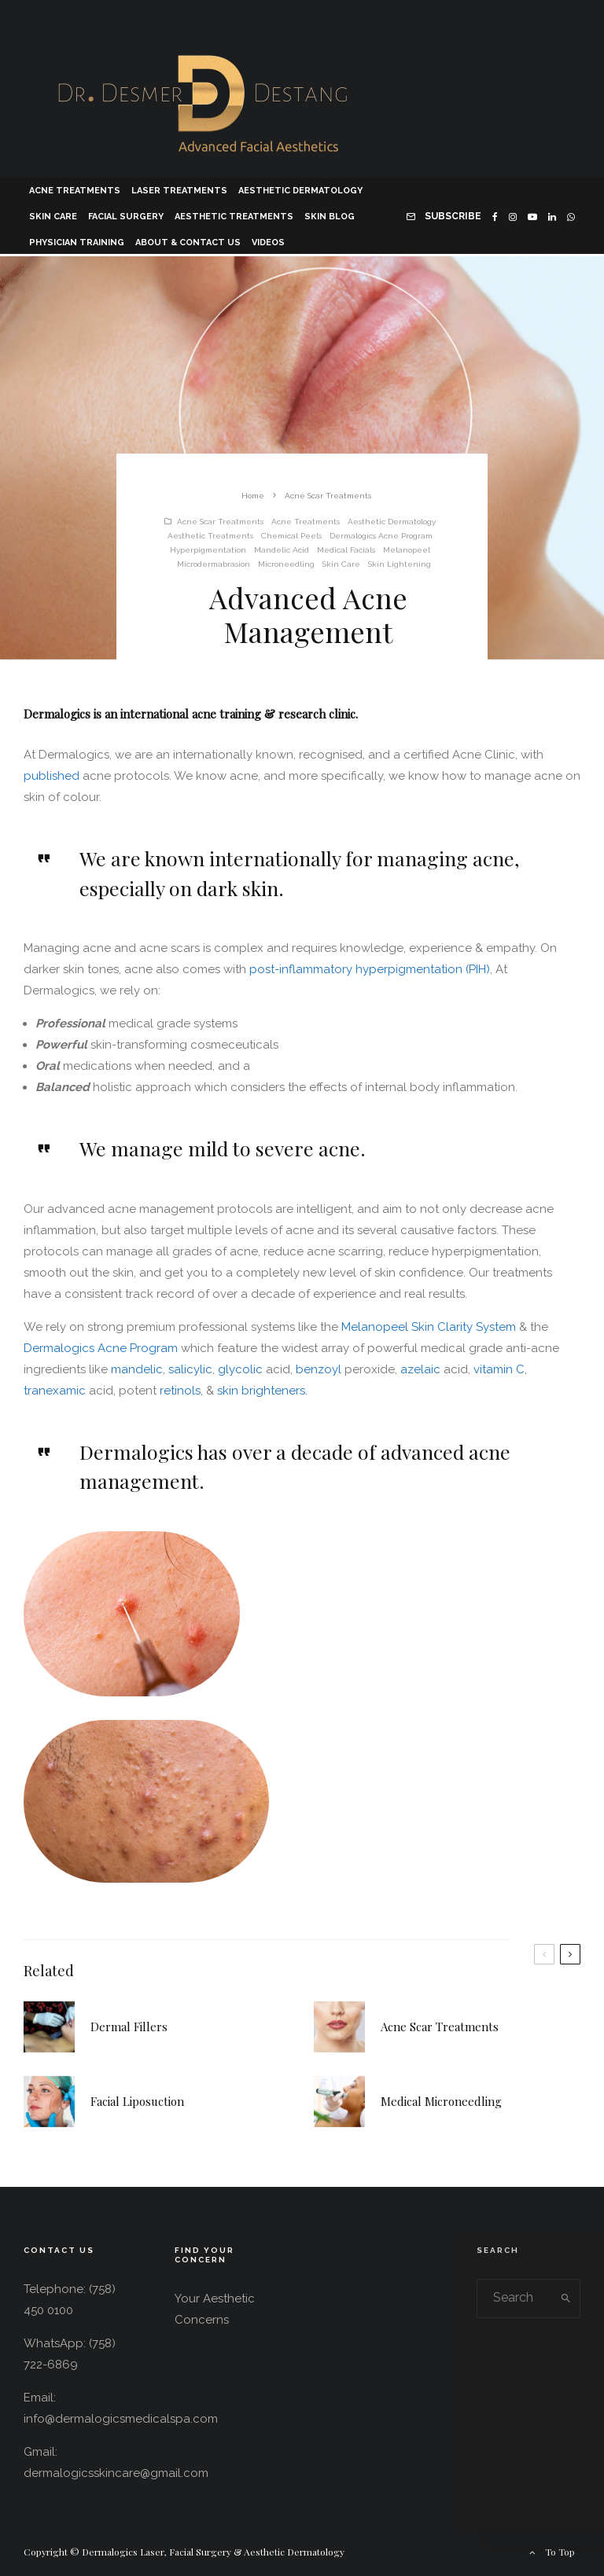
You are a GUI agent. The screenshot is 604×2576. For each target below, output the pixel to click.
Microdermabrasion (213, 564)
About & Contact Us (188, 242)
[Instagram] (512, 215)
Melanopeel (406, 550)
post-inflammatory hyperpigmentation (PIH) (368, 969)
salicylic (190, 1369)
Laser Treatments (179, 191)
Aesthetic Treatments (234, 216)
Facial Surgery (126, 216)
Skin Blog (329, 216)
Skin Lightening (399, 564)
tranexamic (56, 1391)
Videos (268, 242)
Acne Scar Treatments (220, 521)
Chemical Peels (291, 535)
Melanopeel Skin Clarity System (428, 1327)
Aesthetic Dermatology (300, 191)
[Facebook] (495, 215)
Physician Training (76, 242)
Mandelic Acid (281, 550)
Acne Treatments (74, 191)
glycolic (242, 1369)
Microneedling (286, 564)
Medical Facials (346, 550)
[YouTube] (532, 215)
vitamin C (499, 1369)
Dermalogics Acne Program (381, 535)
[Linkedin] (552, 215)
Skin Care (53, 216)
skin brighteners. (262, 1391)
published (53, 776)
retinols (180, 1391)
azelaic (422, 1369)
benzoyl (320, 1369)
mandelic (137, 1369)
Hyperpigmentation (208, 550)
